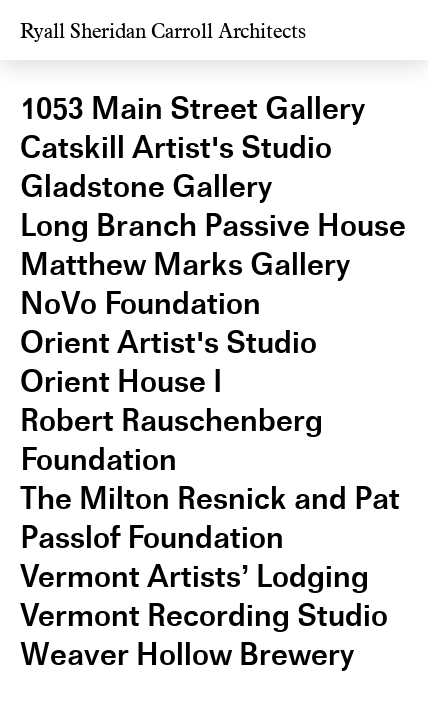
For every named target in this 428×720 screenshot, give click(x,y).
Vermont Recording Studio (204, 615)
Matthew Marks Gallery (185, 264)
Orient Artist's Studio (168, 342)
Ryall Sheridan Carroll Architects (163, 31)
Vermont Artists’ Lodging (194, 576)
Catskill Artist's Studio (176, 147)
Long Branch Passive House (213, 225)
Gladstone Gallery (146, 186)
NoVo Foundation (140, 303)
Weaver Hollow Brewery (187, 654)
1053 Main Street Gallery (192, 108)
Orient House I (121, 381)
